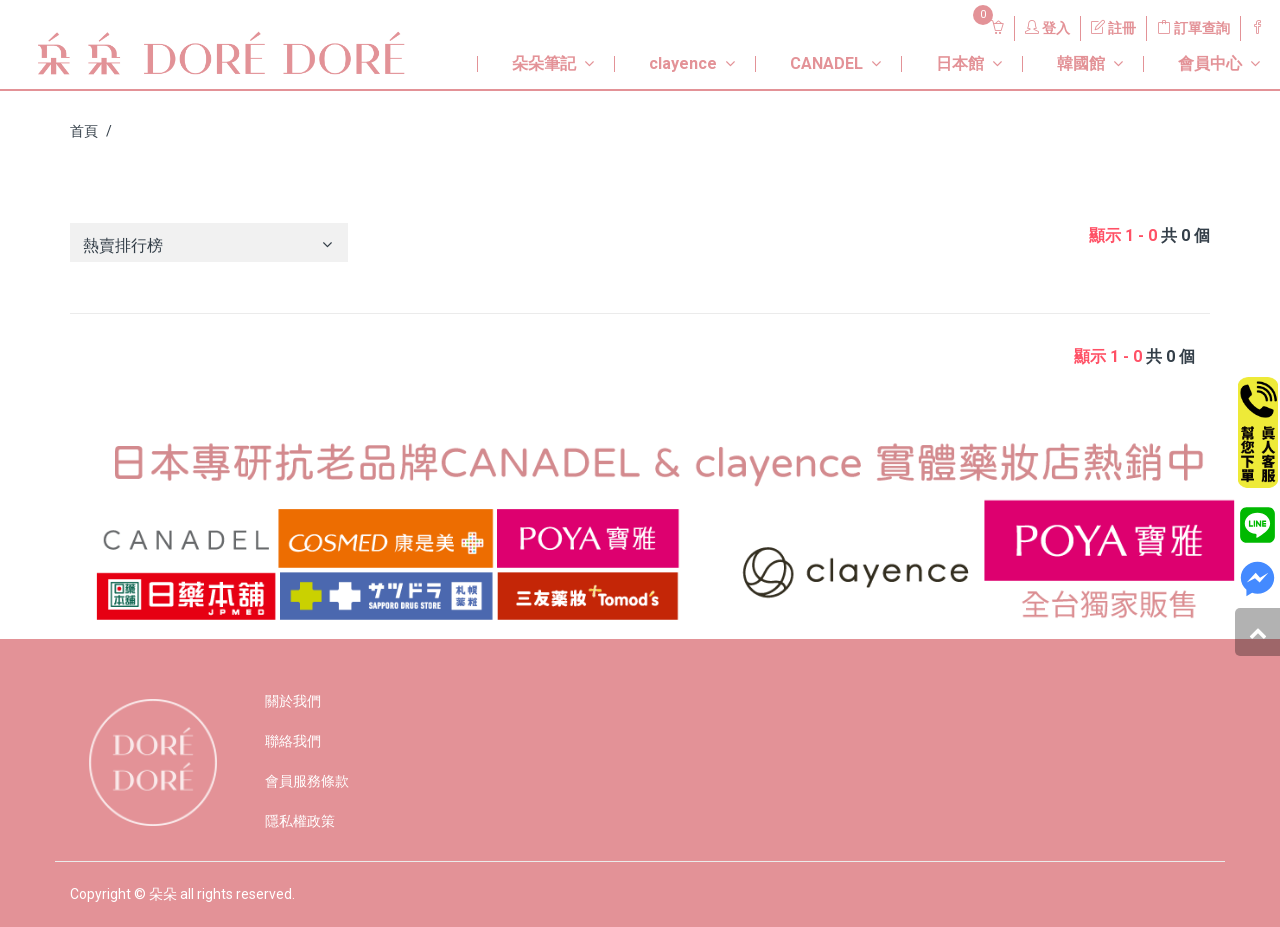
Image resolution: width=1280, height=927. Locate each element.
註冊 (1113, 28)
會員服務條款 (307, 781)
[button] (530, 56)
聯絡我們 (293, 741)
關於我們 (293, 701)
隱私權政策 (300, 821)
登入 (1047, 28)
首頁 (84, 131)
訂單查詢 (1193, 28)
